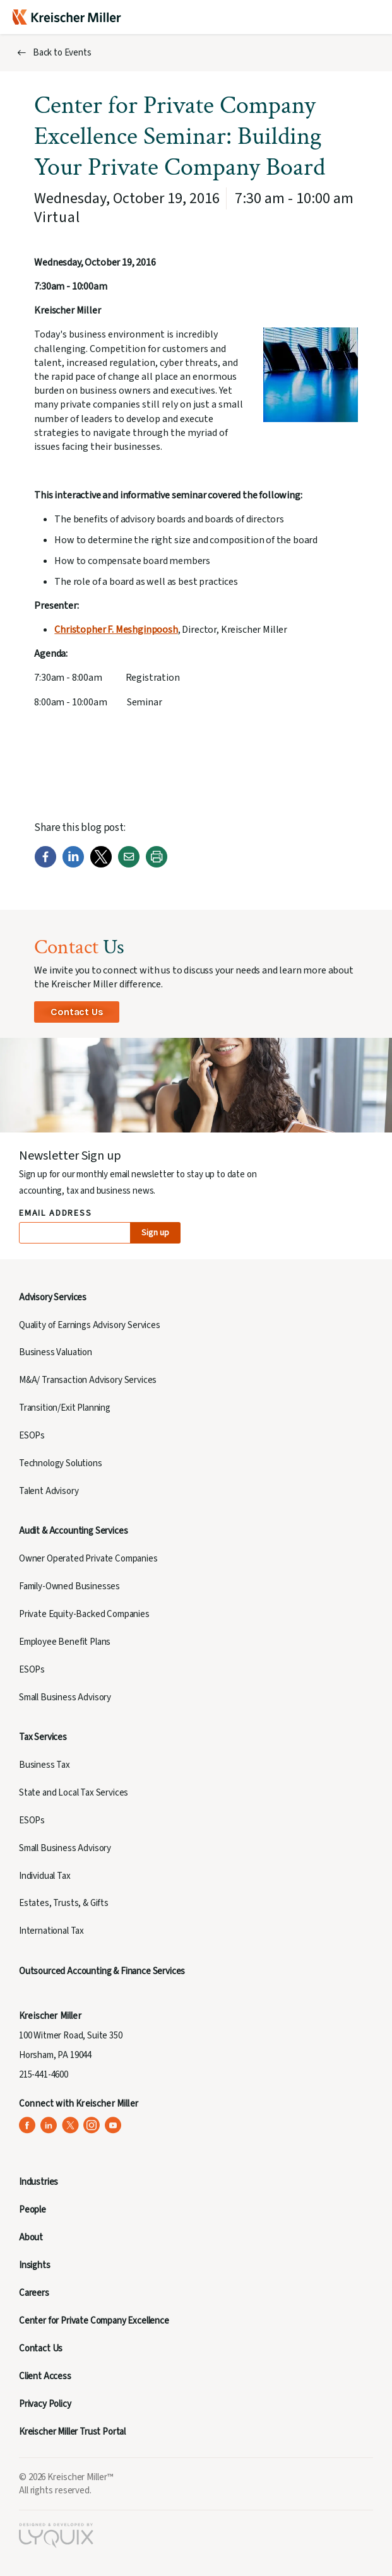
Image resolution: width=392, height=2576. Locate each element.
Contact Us (76, 1012)
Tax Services (43, 1737)
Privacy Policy (45, 2404)
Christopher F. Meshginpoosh (115, 630)
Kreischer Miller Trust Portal (72, 2431)
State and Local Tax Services (73, 1792)
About (31, 2237)
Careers (34, 2293)
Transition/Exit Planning (64, 1407)
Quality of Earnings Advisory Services (89, 1325)
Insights (34, 2265)
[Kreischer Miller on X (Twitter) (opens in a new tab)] (70, 2125)
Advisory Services (52, 1297)
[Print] (156, 865)
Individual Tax (45, 1876)
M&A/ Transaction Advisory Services (88, 1380)
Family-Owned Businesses (69, 1586)
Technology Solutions (60, 1463)
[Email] (128, 865)
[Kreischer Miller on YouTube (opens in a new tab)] (113, 2125)
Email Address (56, 1213)
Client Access (45, 2376)
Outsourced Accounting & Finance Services (102, 1971)
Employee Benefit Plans (64, 1642)
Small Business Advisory (65, 1697)
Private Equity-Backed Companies (84, 1614)
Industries (38, 2182)
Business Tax (44, 1765)
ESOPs (32, 1435)
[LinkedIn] (73, 865)
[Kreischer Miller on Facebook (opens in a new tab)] (27, 2125)
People (32, 2209)
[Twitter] (101, 865)
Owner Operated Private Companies (88, 1558)
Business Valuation (55, 1352)
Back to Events (62, 52)
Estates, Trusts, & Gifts (64, 1903)
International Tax (51, 1931)
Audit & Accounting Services (73, 1531)
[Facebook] (45, 865)
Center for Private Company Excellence (94, 2320)
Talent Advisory (48, 1491)
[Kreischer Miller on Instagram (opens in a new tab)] (91, 2125)
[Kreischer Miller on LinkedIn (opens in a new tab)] (48, 2125)
